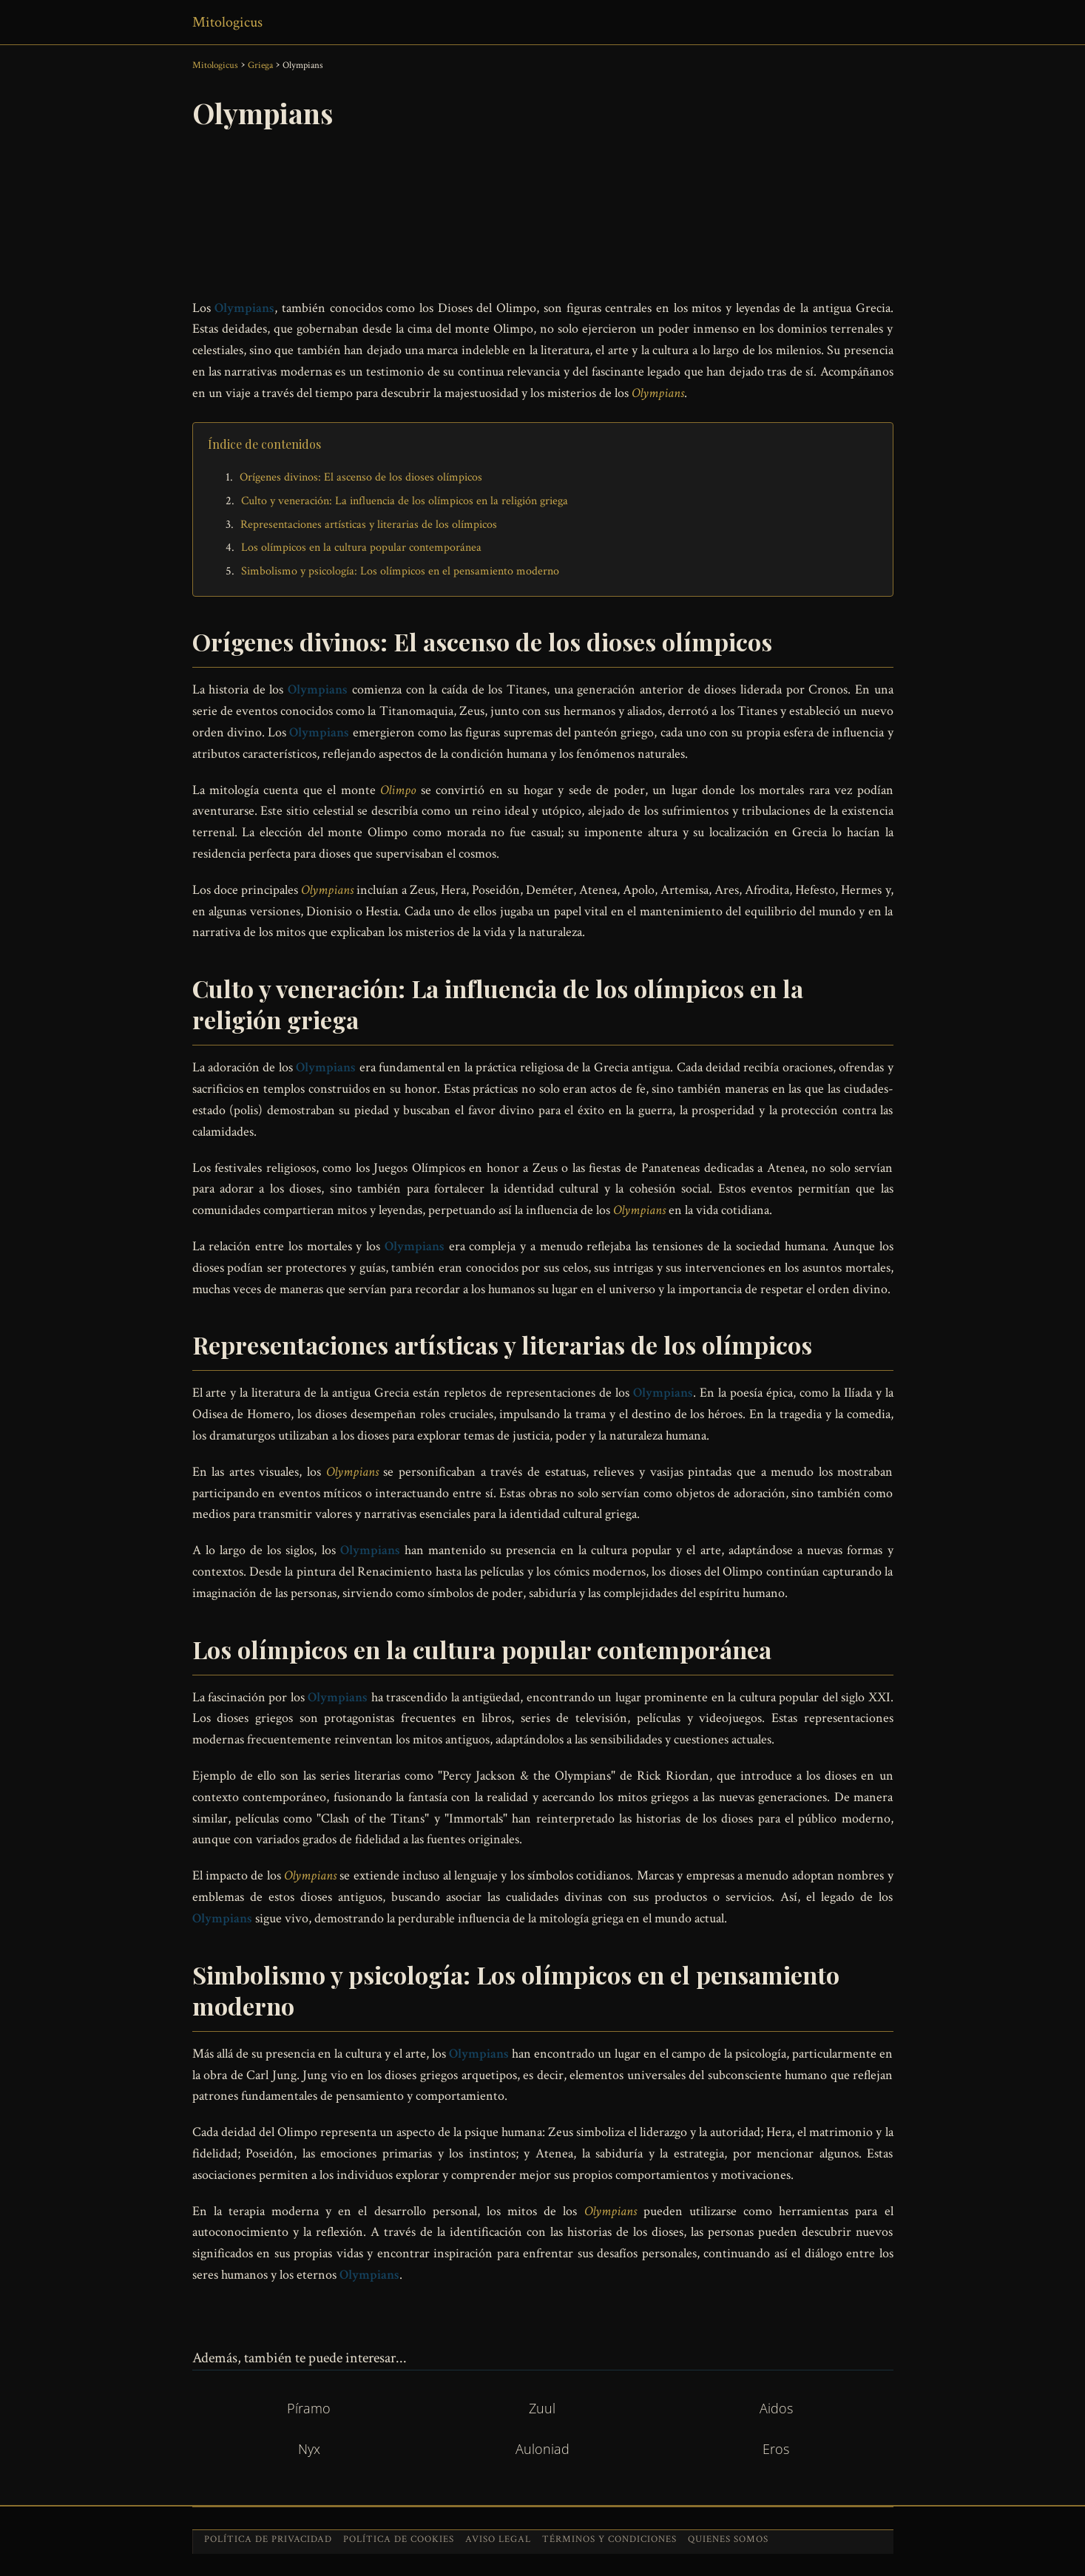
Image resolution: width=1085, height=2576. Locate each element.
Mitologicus (227, 22)
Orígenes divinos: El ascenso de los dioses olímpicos (361, 477)
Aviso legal (498, 2539)
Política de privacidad (268, 2539)
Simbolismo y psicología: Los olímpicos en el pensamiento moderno (400, 571)
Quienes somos (728, 2539)
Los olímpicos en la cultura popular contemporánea (361, 547)
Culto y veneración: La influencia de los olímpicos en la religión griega (404, 501)
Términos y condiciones (609, 2539)
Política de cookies (398, 2539)
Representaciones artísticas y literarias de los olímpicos (368, 524)
